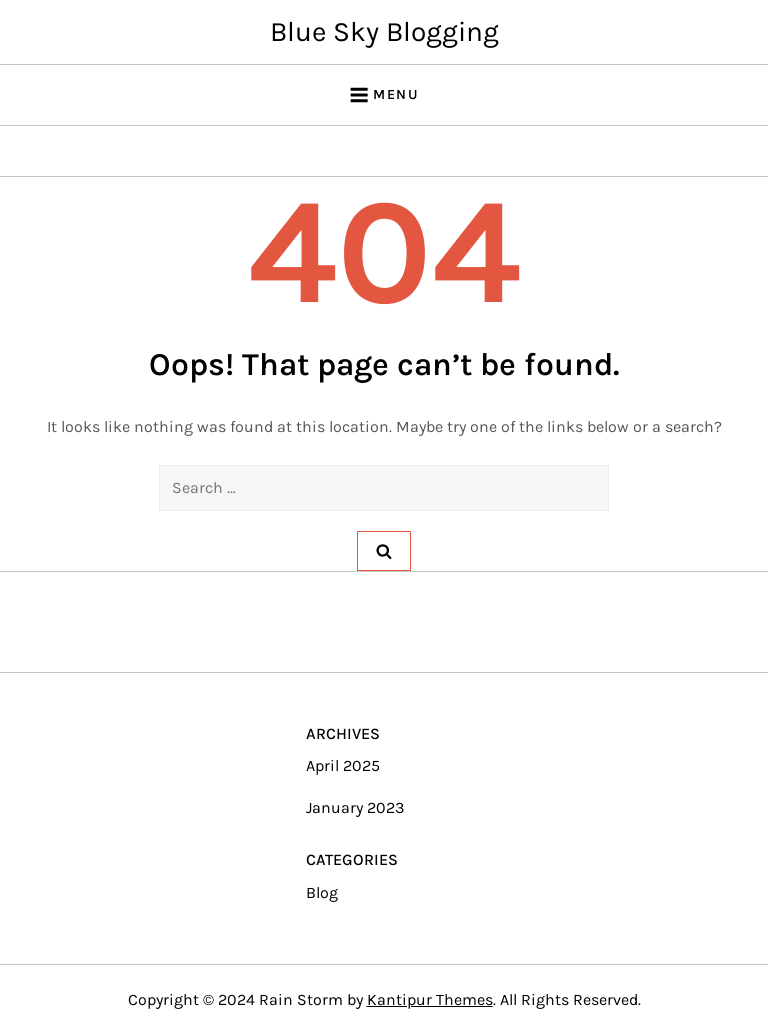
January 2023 (355, 807)
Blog (322, 892)
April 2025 (343, 765)
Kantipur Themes (430, 999)
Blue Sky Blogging (384, 31)
